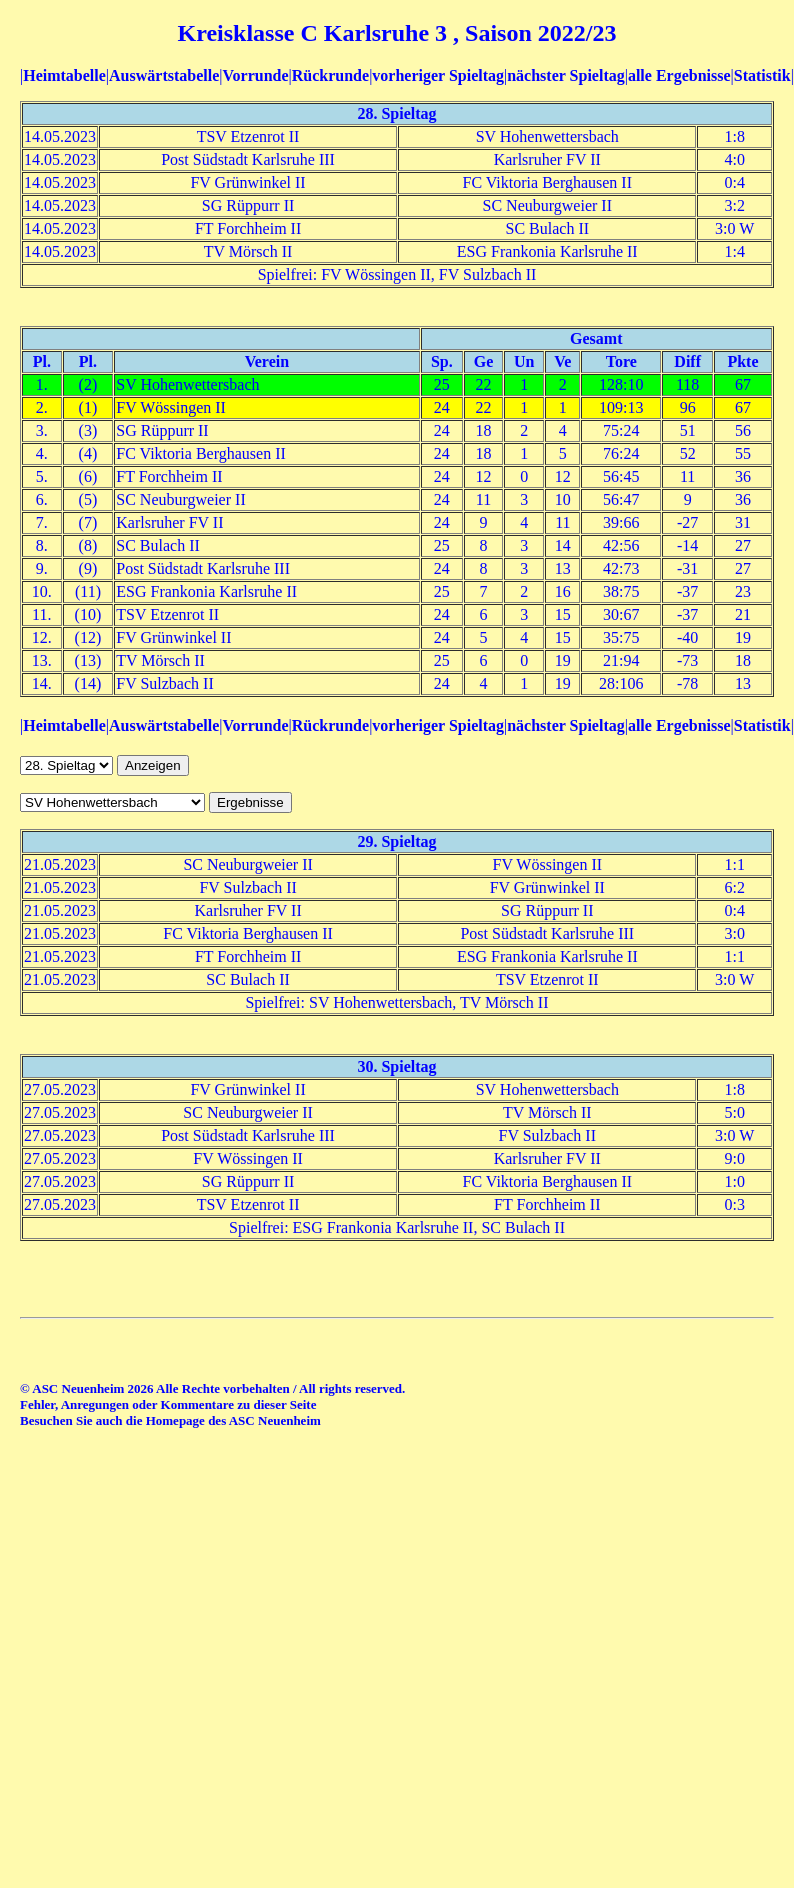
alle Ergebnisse (679, 75)
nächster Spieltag (565, 75)
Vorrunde (255, 75)
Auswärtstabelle (164, 75)
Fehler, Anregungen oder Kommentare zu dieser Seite (168, 1404)
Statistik (762, 75)
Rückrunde (330, 75)
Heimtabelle (64, 75)
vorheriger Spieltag (438, 75)
